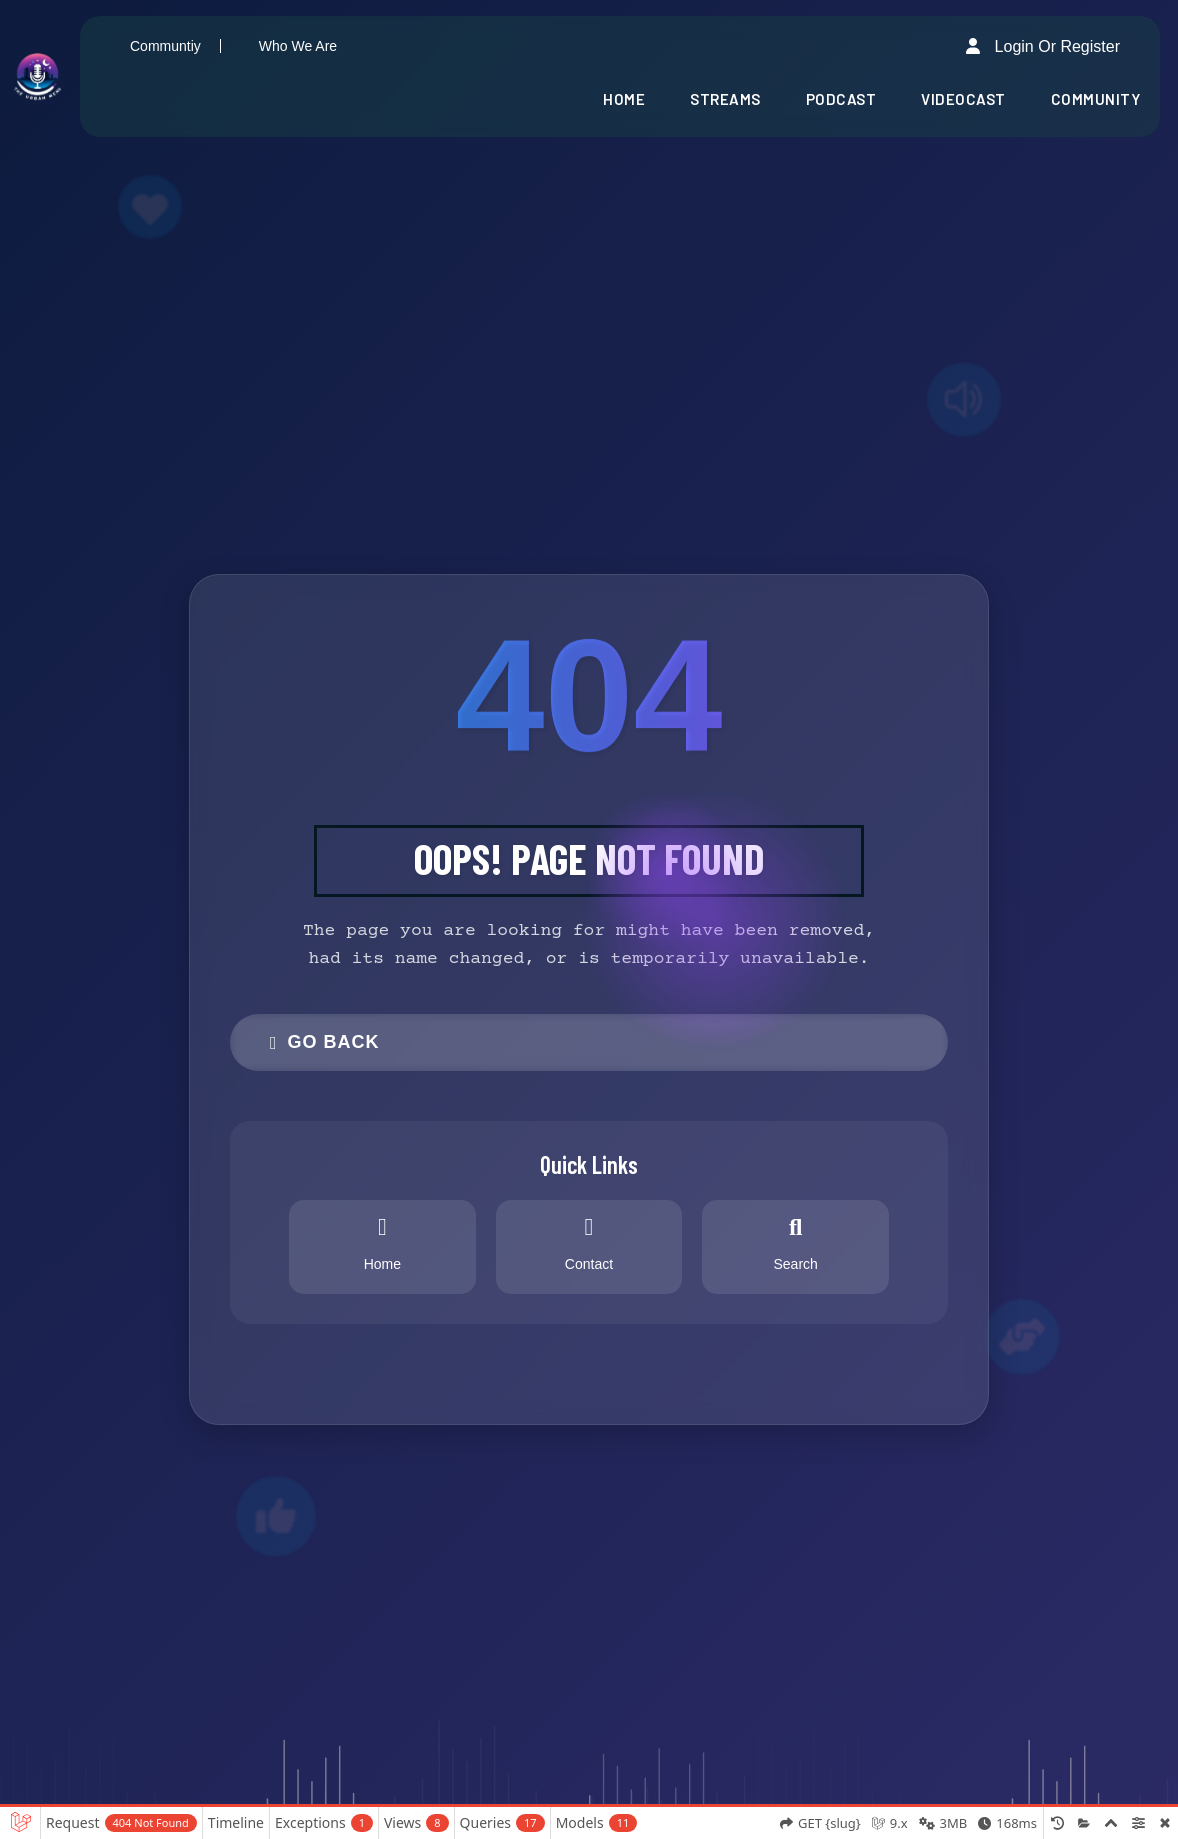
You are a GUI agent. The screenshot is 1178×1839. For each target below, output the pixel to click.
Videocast (963, 99)
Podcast (841, 99)
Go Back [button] (325, 1042)
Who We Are (298, 46)
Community (1096, 99)
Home (624, 99)
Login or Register (1043, 46)
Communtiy (165, 46)
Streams (725, 99)
